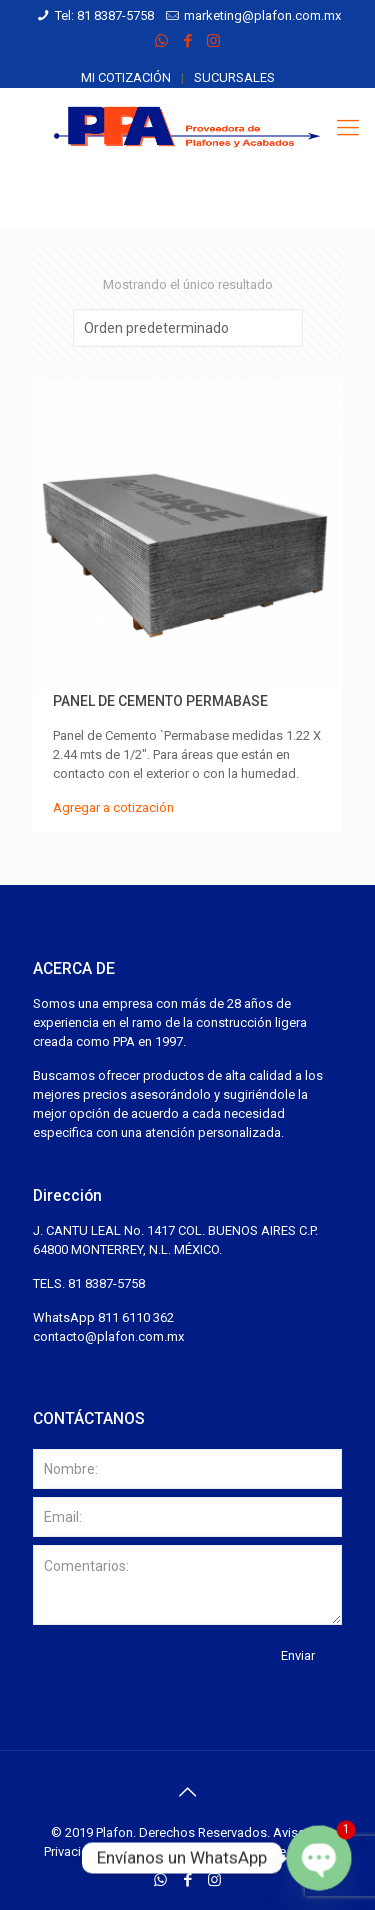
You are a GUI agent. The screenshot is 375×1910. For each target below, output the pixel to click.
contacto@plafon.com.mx (108, 1336)
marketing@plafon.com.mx (262, 15)
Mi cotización (126, 77)
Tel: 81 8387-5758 (104, 15)
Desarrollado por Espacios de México (222, 1851)
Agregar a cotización (113, 807)
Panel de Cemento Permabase (160, 701)
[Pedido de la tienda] (188, 328)
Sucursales (234, 77)
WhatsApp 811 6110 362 (103, 1317)
